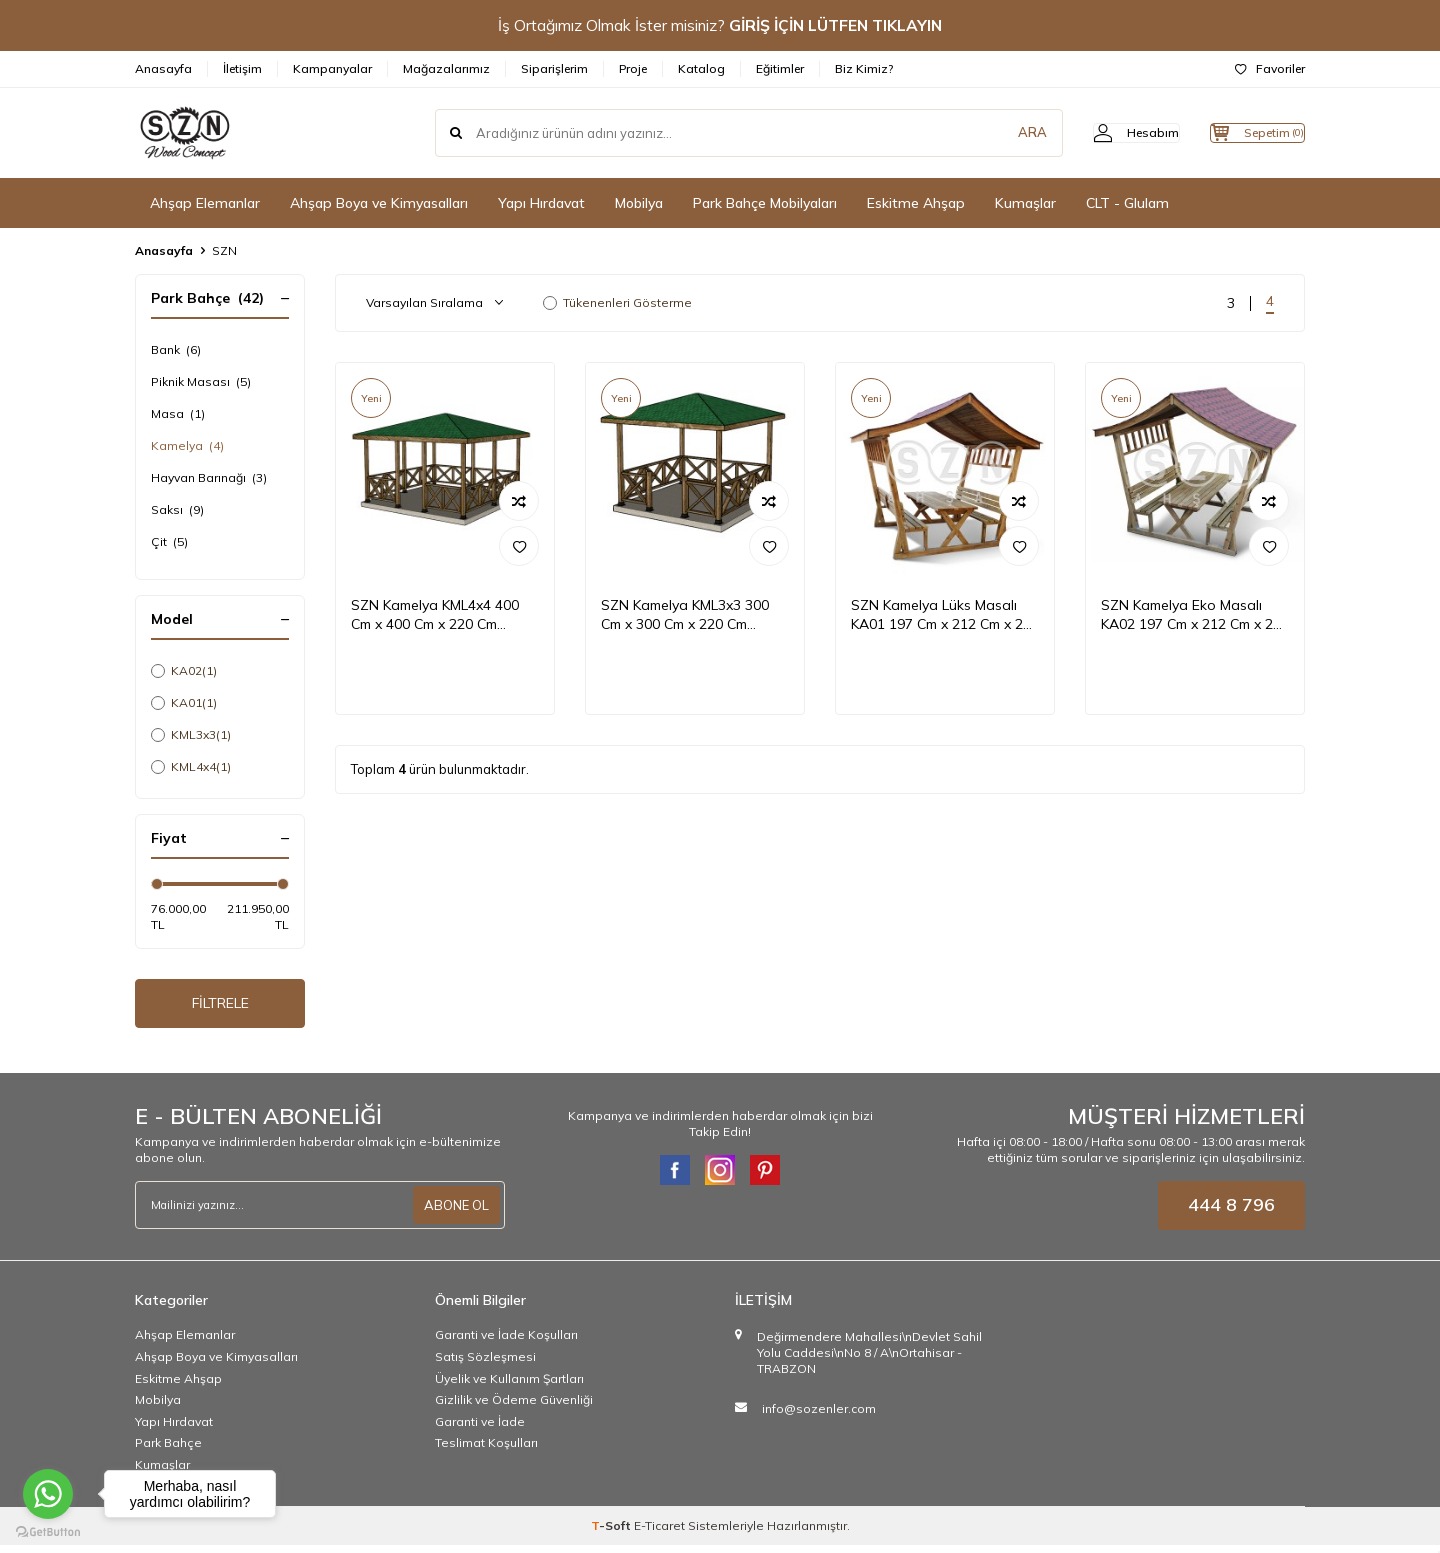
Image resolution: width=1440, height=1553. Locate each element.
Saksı (177, 510)
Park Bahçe (168, 1450)
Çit (169, 542)
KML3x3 (191, 735)
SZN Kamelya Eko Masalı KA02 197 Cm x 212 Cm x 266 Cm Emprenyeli (1195, 615)
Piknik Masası (201, 382)
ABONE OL (454, 1213)
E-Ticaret (659, 1533)
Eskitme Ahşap (916, 203)
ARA (992, 133)
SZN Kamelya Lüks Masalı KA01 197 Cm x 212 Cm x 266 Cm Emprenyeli (945, 615)
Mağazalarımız (446, 68)
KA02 (184, 671)
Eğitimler (780, 68)
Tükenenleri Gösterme (617, 302)
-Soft (612, 1533)
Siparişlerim (554, 68)
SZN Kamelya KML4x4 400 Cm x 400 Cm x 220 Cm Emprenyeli (435, 615)
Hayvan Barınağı (209, 478)
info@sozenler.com (819, 1416)
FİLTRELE (220, 1007)
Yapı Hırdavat (541, 203)
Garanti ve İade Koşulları (506, 1343)
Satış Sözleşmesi (485, 1364)
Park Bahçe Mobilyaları (765, 203)
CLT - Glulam (1127, 203)
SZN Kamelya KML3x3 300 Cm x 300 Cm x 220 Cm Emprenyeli (685, 615)
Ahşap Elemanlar (205, 203)
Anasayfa (163, 68)
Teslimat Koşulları (486, 1450)
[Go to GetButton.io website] (48, 1532)
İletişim (242, 68)
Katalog (701, 68)
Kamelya (187, 446)
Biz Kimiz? (864, 68)
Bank (176, 350)
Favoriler (1270, 68)
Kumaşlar (1025, 203)
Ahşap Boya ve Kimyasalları (379, 203)
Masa (178, 414)
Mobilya (639, 203)
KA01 (184, 703)
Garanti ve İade (480, 1429)
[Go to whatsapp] (48, 1494)
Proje (633, 68)
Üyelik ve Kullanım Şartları (509, 1386)
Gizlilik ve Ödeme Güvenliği (514, 1407)
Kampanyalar (332, 68)
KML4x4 (191, 767)
